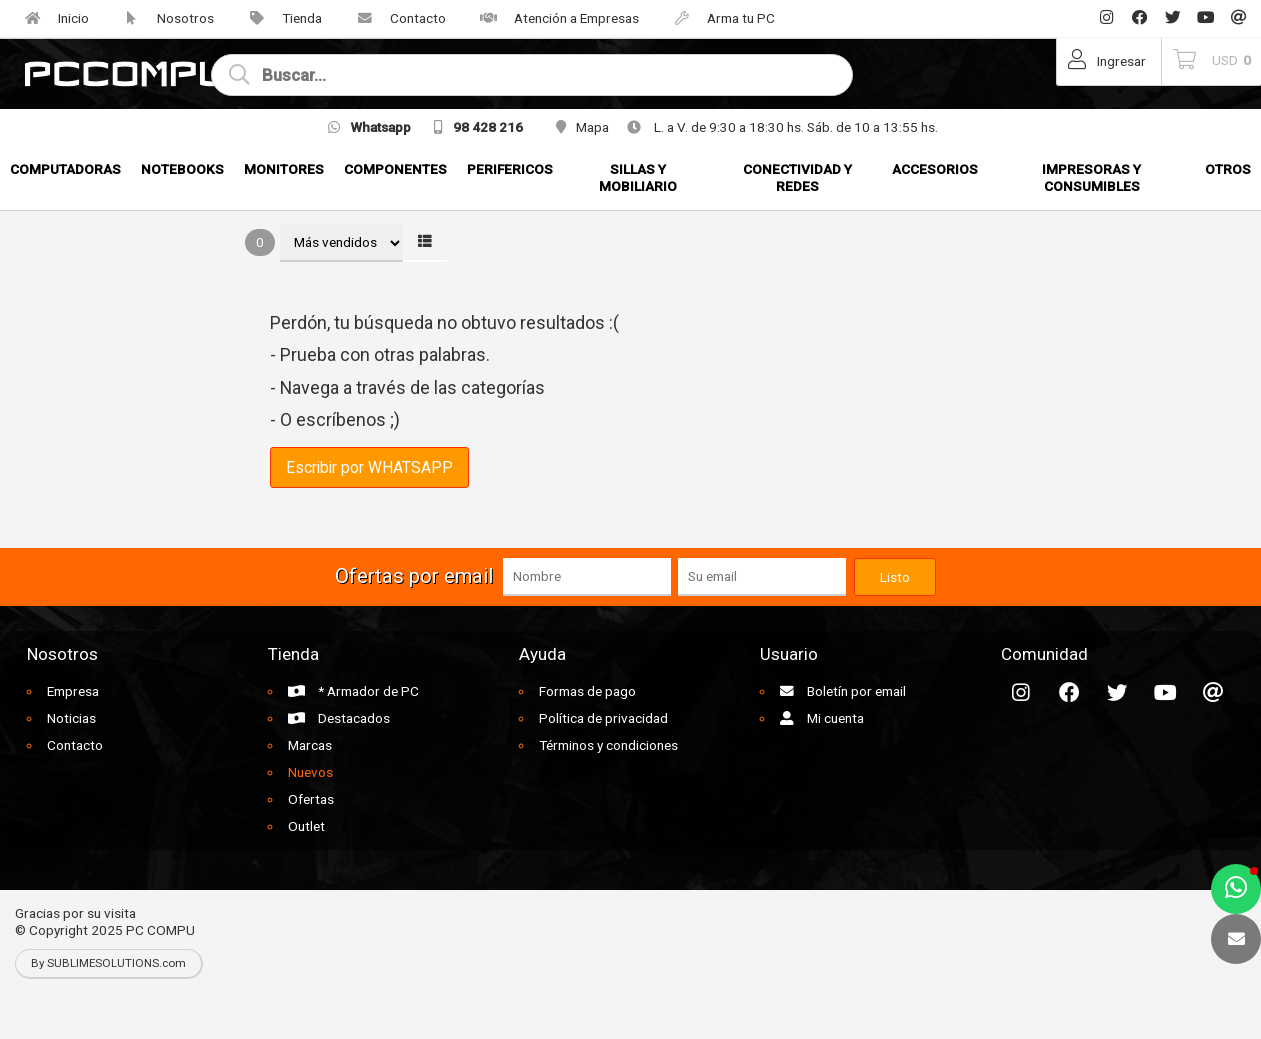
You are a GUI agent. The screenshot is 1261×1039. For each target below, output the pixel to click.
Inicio (49, 18)
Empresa (73, 691)
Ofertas (311, 799)
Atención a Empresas (552, 18)
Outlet (306, 826)
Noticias (71, 718)
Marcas (310, 745)
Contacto (394, 18)
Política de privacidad (603, 718)
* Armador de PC (353, 691)
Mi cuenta (822, 718)
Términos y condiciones (608, 745)
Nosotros (161, 18)
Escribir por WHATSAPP (369, 467)
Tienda (278, 18)
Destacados (339, 718)
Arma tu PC (717, 18)
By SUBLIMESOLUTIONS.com (108, 963)
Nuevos (310, 772)
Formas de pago (587, 691)
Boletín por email (843, 691)
